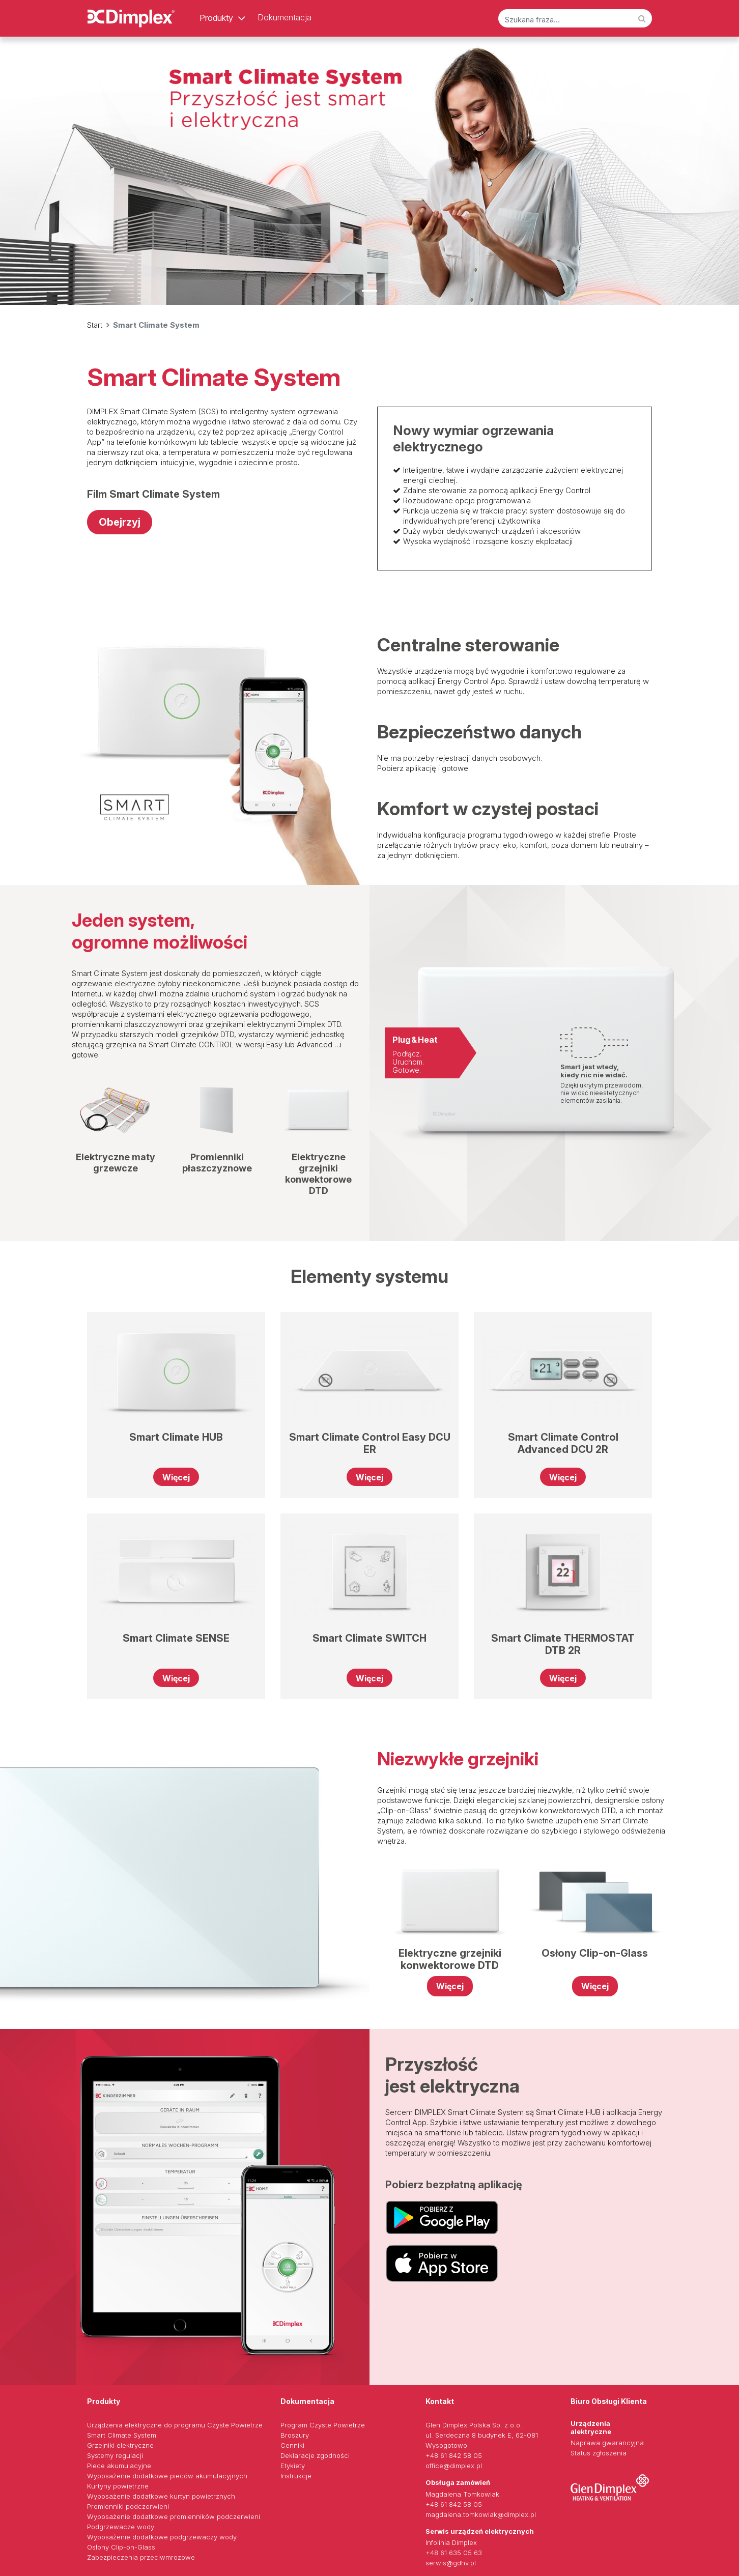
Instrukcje (295, 2476)
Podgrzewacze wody (120, 2527)
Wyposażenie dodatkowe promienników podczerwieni (173, 2516)
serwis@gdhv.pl (450, 2563)
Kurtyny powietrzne (118, 2486)
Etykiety (292, 2465)
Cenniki (292, 2445)
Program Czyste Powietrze (322, 2425)
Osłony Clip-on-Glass (121, 2547)
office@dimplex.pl (453, 2465)
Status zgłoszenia (599, 2453)
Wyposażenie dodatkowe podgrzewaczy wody (162, 2537)
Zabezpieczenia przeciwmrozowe (141, 2557)
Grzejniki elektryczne (120, 2445)
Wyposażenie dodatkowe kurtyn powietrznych (161, 2496)
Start (94, 325)
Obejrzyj (119, 522)
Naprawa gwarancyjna (607, 2443)
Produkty (216, 18)
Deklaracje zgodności (315, 2455)
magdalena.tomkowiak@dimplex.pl (480, 2514)
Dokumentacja (284, 17)
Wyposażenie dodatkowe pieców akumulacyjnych (167, 2476)
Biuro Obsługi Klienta (609, 2401)
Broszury (294, 2435)
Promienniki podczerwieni (128, 2506)
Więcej (176, 1477)
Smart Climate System (121, 2435)
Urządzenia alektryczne (591, 2427)
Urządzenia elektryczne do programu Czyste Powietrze (175, 2425)
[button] (55, 170)
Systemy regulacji (115, 2455)
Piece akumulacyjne (119, 2465)
